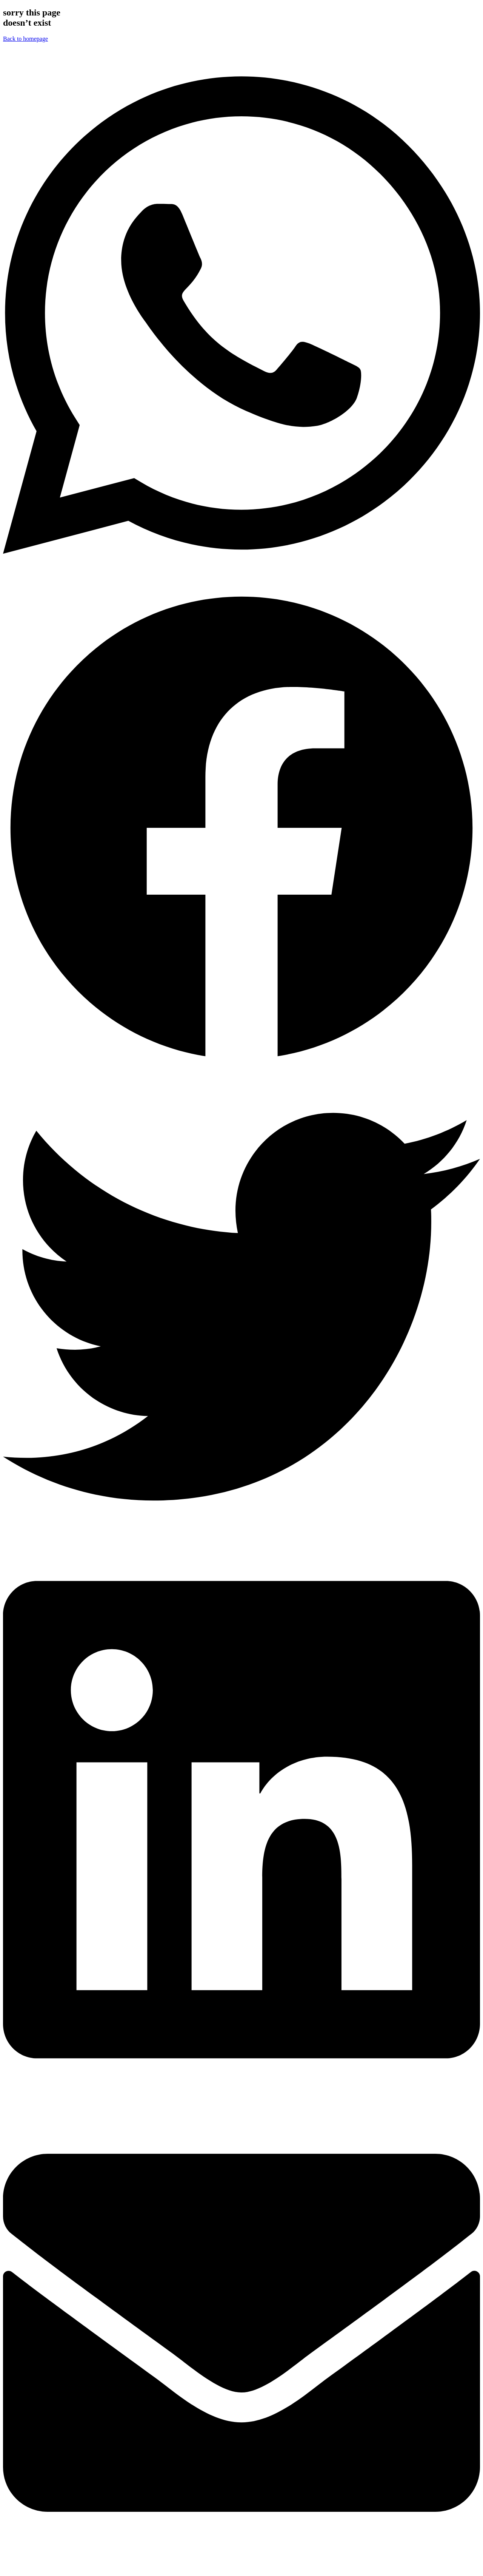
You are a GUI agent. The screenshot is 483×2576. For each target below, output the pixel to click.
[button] (241, 316)
